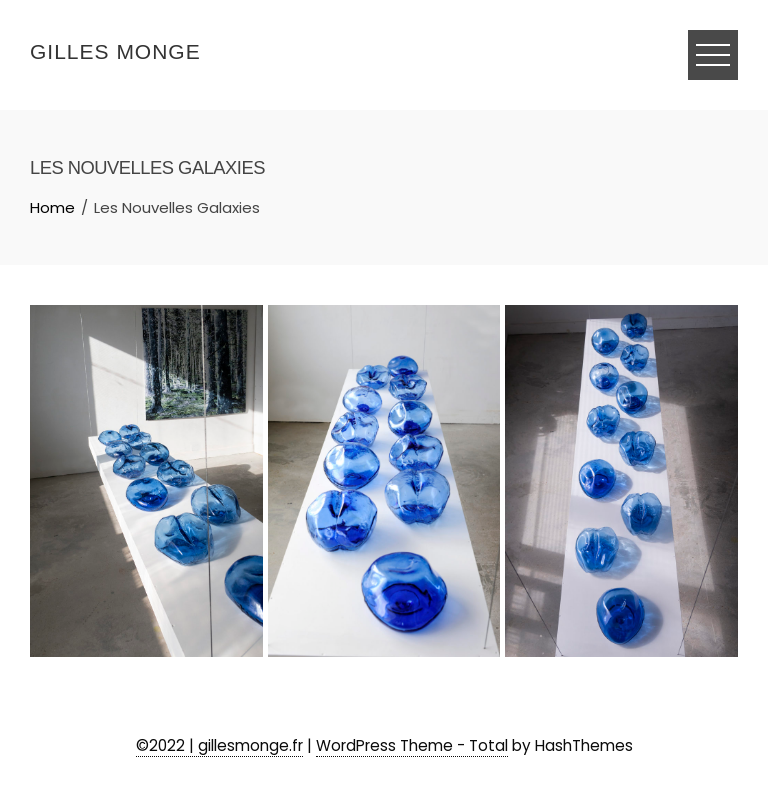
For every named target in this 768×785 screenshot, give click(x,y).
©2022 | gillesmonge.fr (219, 745)
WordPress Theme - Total (412, 745)
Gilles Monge (115, 51)
